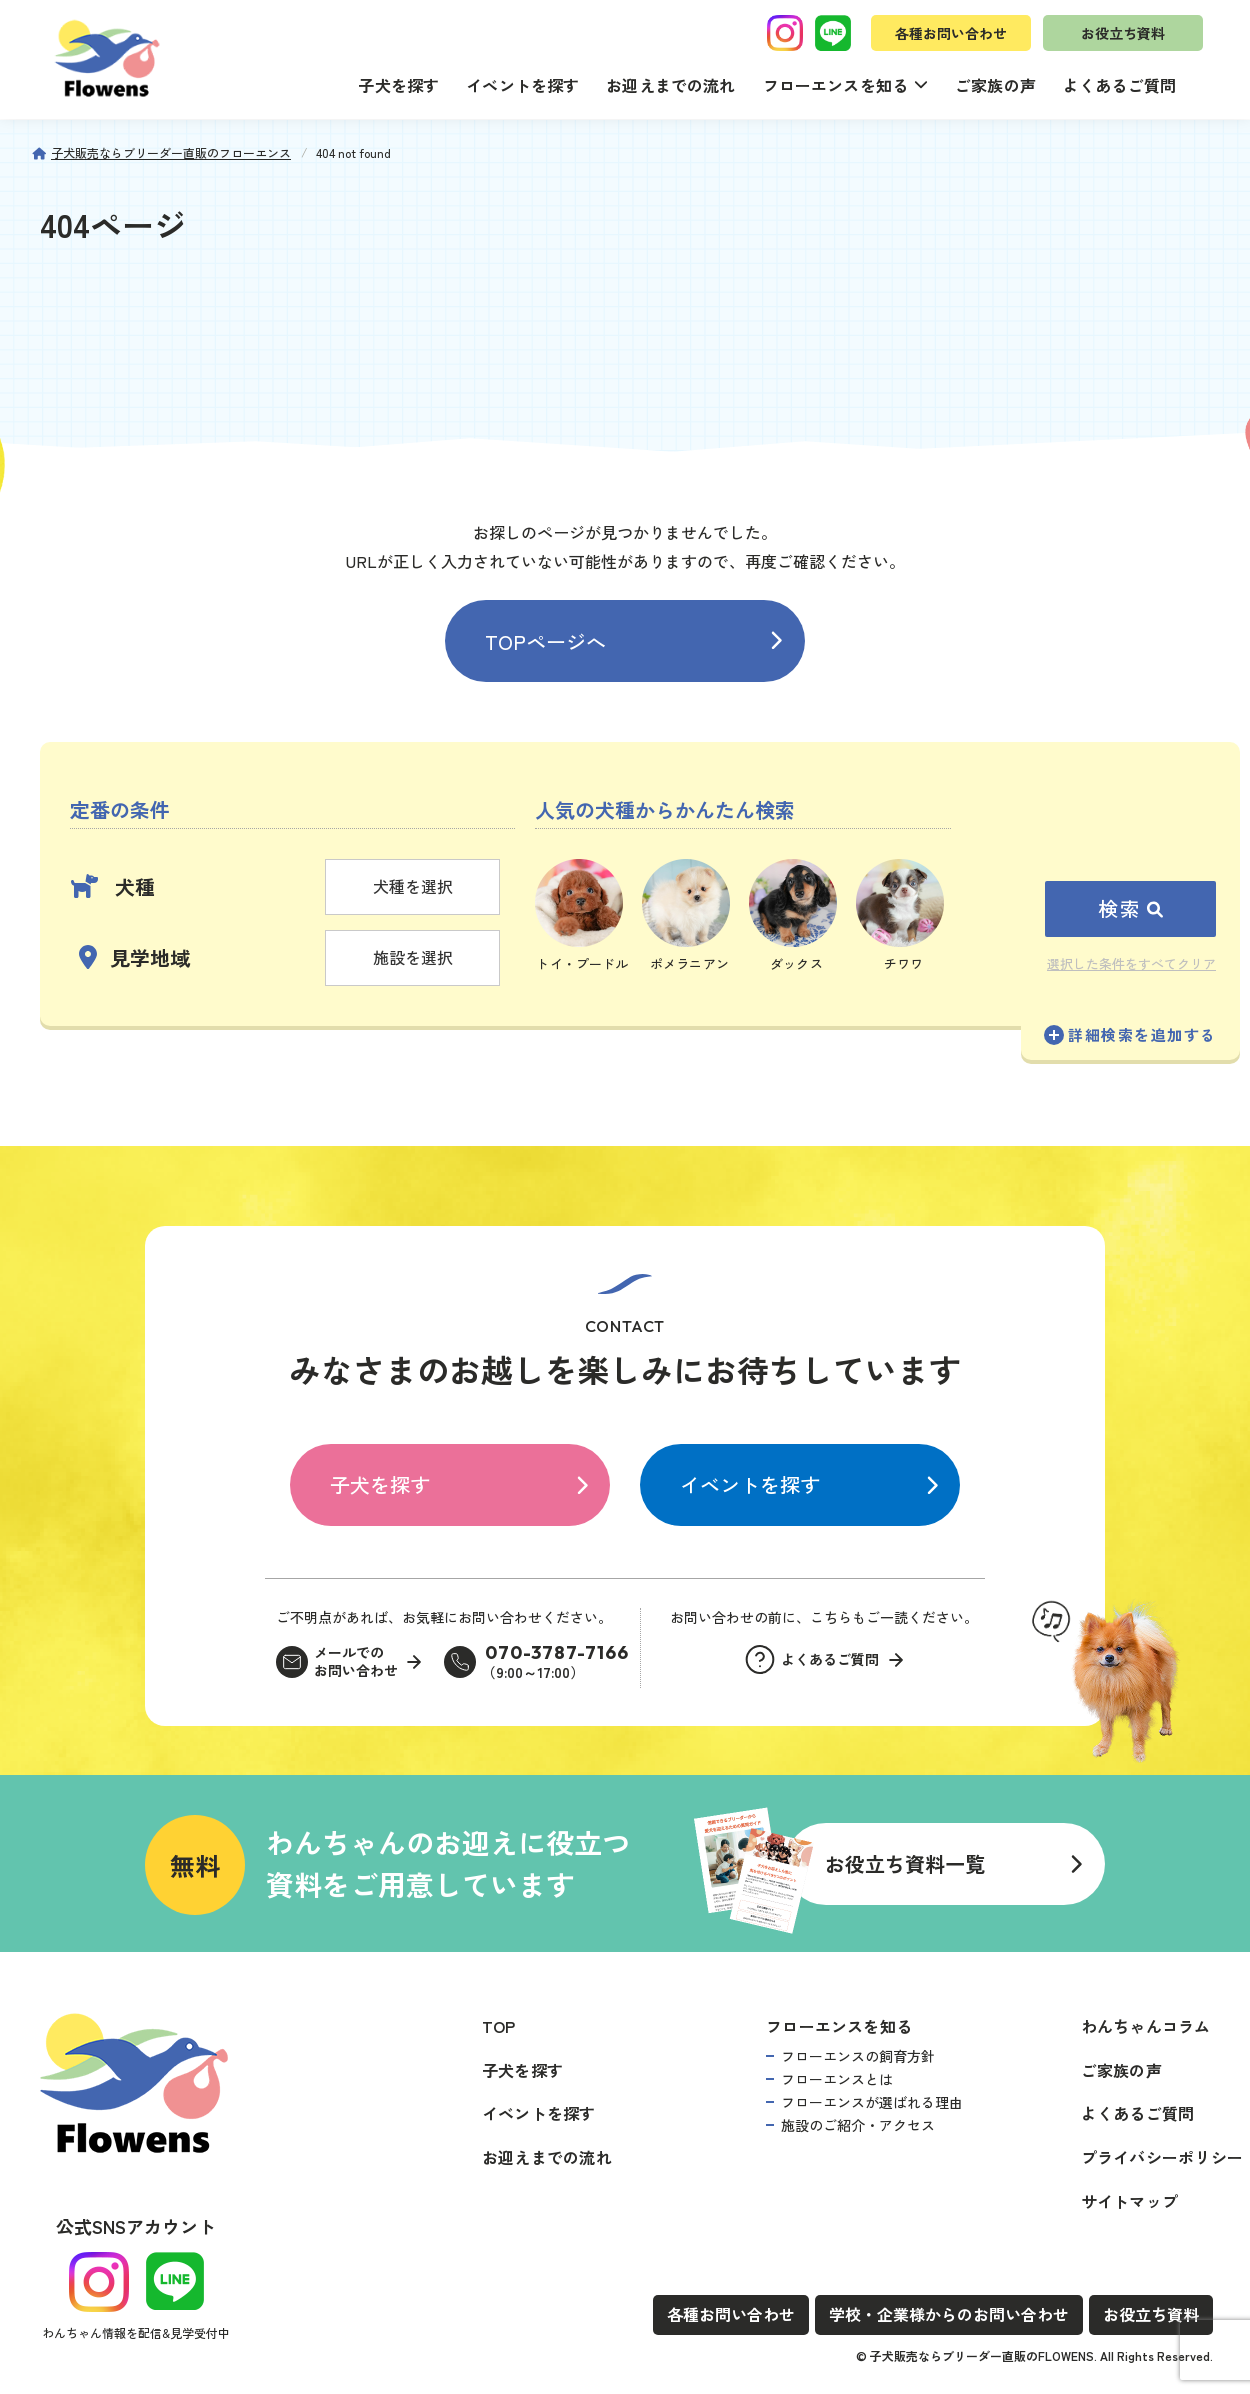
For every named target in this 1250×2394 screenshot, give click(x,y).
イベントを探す (522, 85)
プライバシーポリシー (1162, 2157)
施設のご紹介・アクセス (858, 2125)
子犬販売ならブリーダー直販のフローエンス (171, 152)
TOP (499, 2026)
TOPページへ (545, 641)
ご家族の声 (995, 85)
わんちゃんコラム (1146, 2026)
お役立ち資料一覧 (905, 1863)
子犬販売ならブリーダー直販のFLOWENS (982, 2355)
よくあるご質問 (1119, 85)
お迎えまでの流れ (670, 85)
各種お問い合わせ (951, 33)
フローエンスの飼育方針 (858, 2056)
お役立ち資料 (1123, 33)
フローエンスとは (837, 2079)
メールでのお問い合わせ (356, 1661)
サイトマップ (1129, 2201)
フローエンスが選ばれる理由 (872, 2102)
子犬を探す (398, 85)
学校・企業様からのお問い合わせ (949, 2314)
